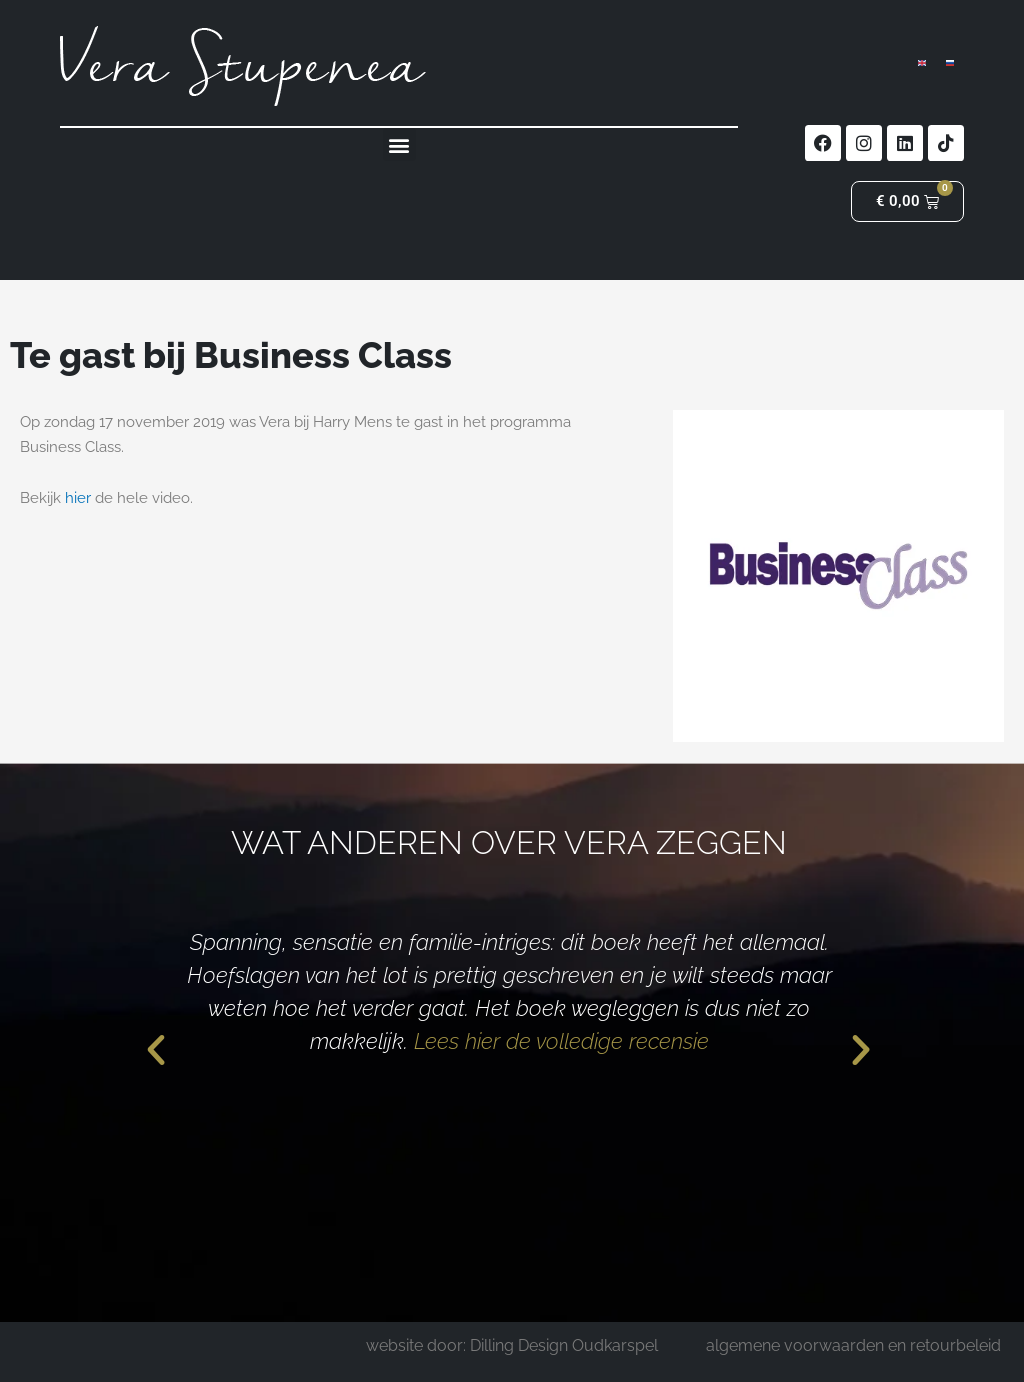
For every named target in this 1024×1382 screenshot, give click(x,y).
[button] (399, 144)
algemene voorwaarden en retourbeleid (853, 1345)
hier (78, 498)
